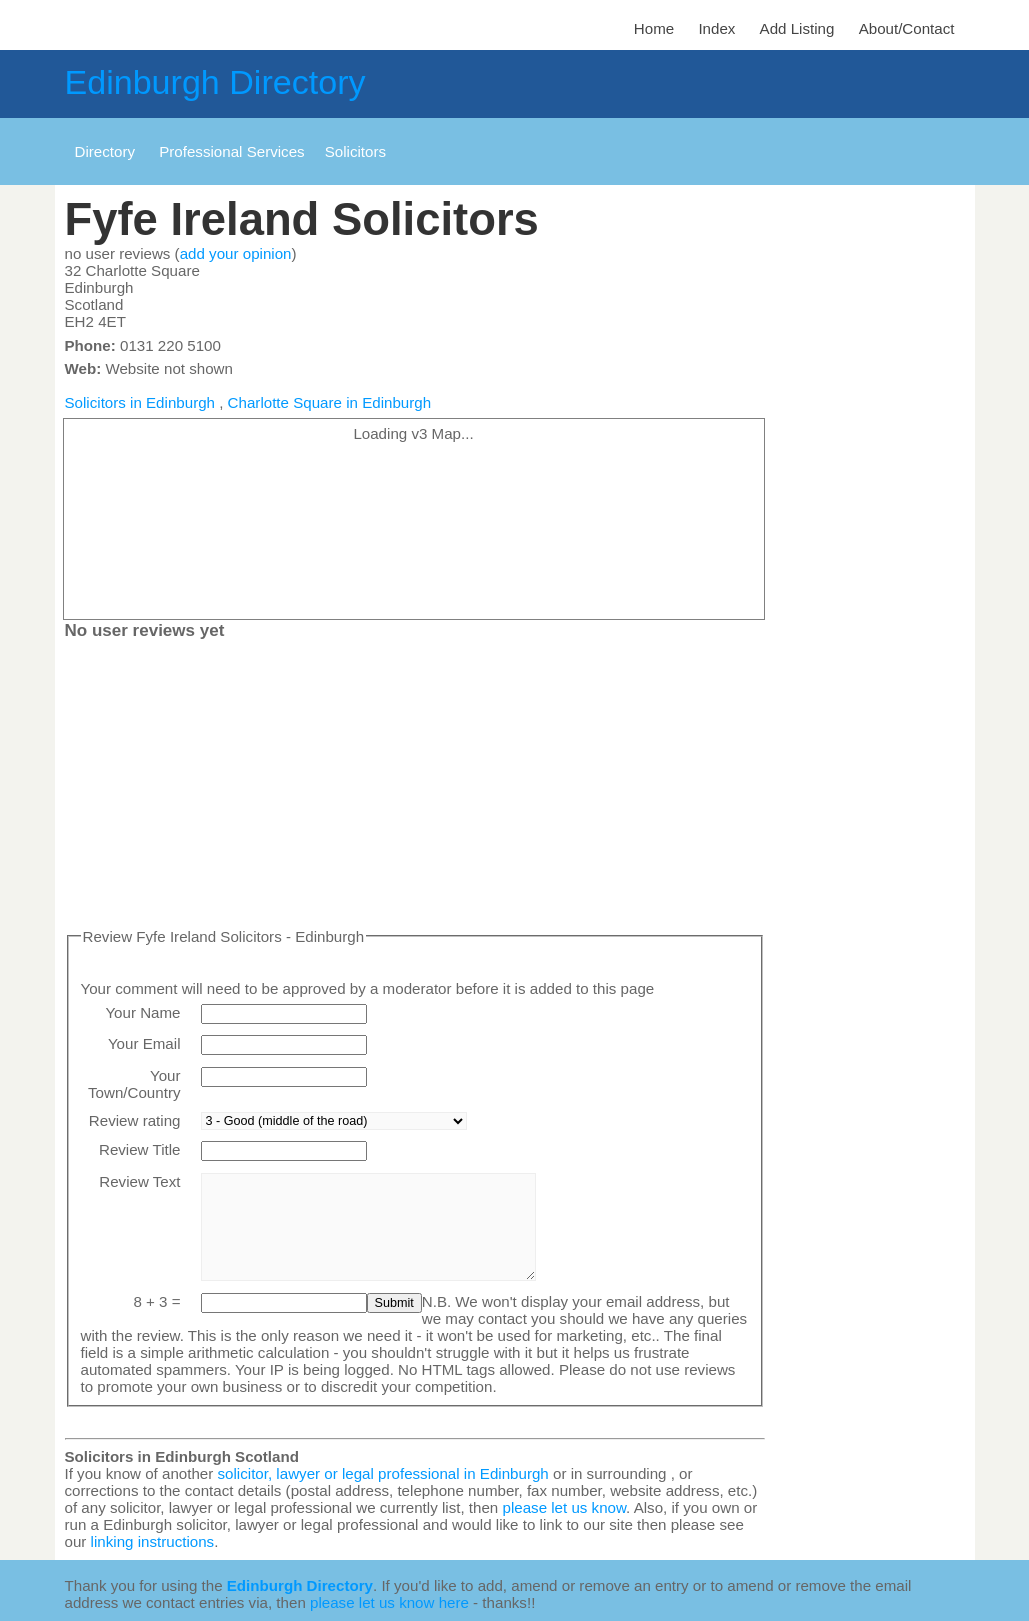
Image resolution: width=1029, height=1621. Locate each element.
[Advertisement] (415, 788)
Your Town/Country (134, 1084)
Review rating (135, 1120)
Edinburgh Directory (215, 82)
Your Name (142, 1012)
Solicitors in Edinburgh (140, 402)
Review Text (139, 1181)
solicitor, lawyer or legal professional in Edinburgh (383, 1473)
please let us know (564, 1507)
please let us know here (389, 1602)
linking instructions (153, 1541)
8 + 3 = (156, 1301)
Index (716, 28)
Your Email (144, 1043)
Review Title (140, 1149)
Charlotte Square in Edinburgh (329, 402)
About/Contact (907, 28)
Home (654, 28)
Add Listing (797, 28)
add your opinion (236, 253)
